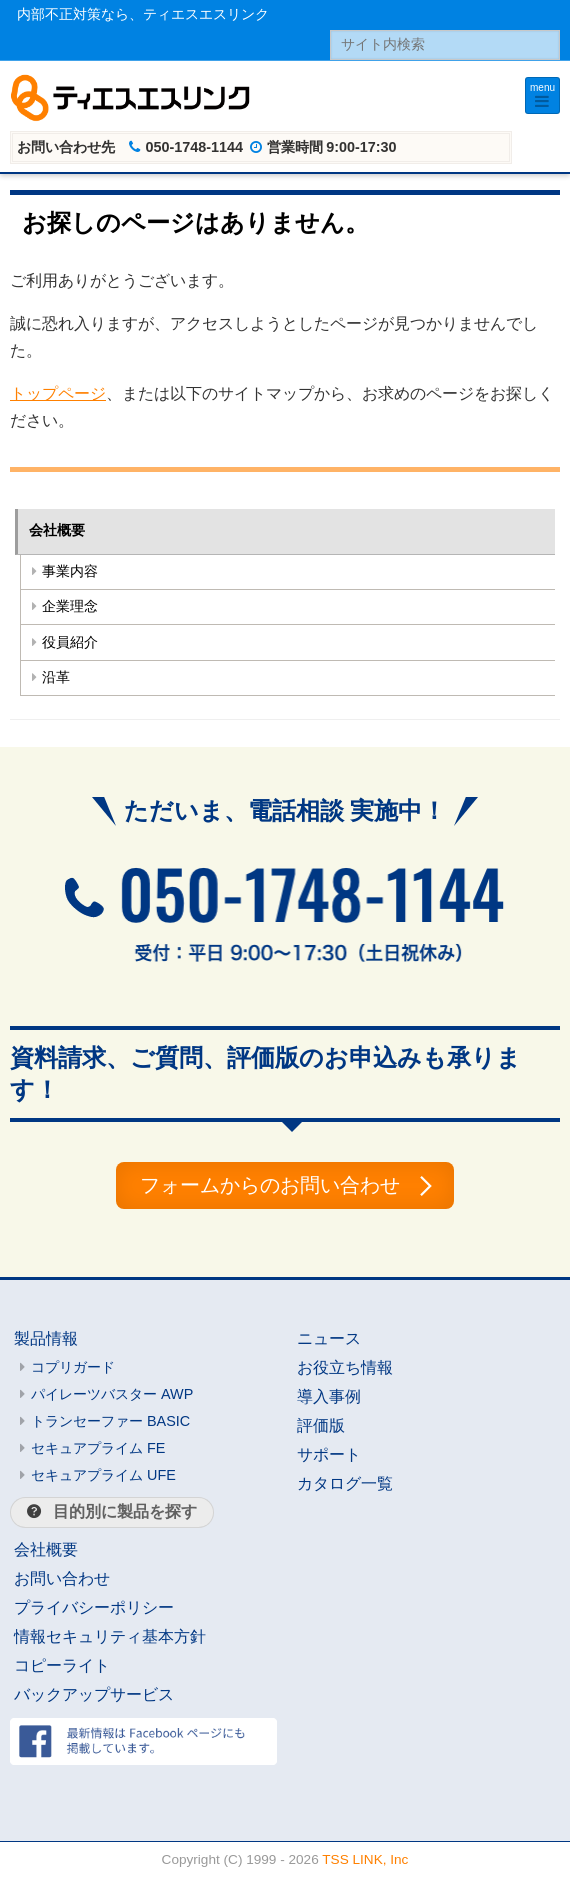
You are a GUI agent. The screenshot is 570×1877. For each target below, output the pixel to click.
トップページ (58, 393)
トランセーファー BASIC (110, 1421)
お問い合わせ (62, 1578)
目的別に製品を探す (125, 1511)
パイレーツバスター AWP (112, 1394)
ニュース (329, 1338)
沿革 (56, 677)
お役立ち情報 (345, 1367)
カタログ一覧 (345, 1483)
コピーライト (62, 1665)
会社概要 (57, 530)
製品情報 (46, 1338)
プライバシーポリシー (94, 1607)
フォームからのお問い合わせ (270, 1185)
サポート (329, 1454)
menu (542, 87)
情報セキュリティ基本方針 (110, 1636)
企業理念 (70, 606)
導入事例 (329, 1396)
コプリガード (73, 1367)
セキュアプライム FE (98, 1448)
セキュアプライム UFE (103, 1475)
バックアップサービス (94, 1694)
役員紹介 (70, 642)
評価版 (321, 1425)
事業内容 (70, 571)
